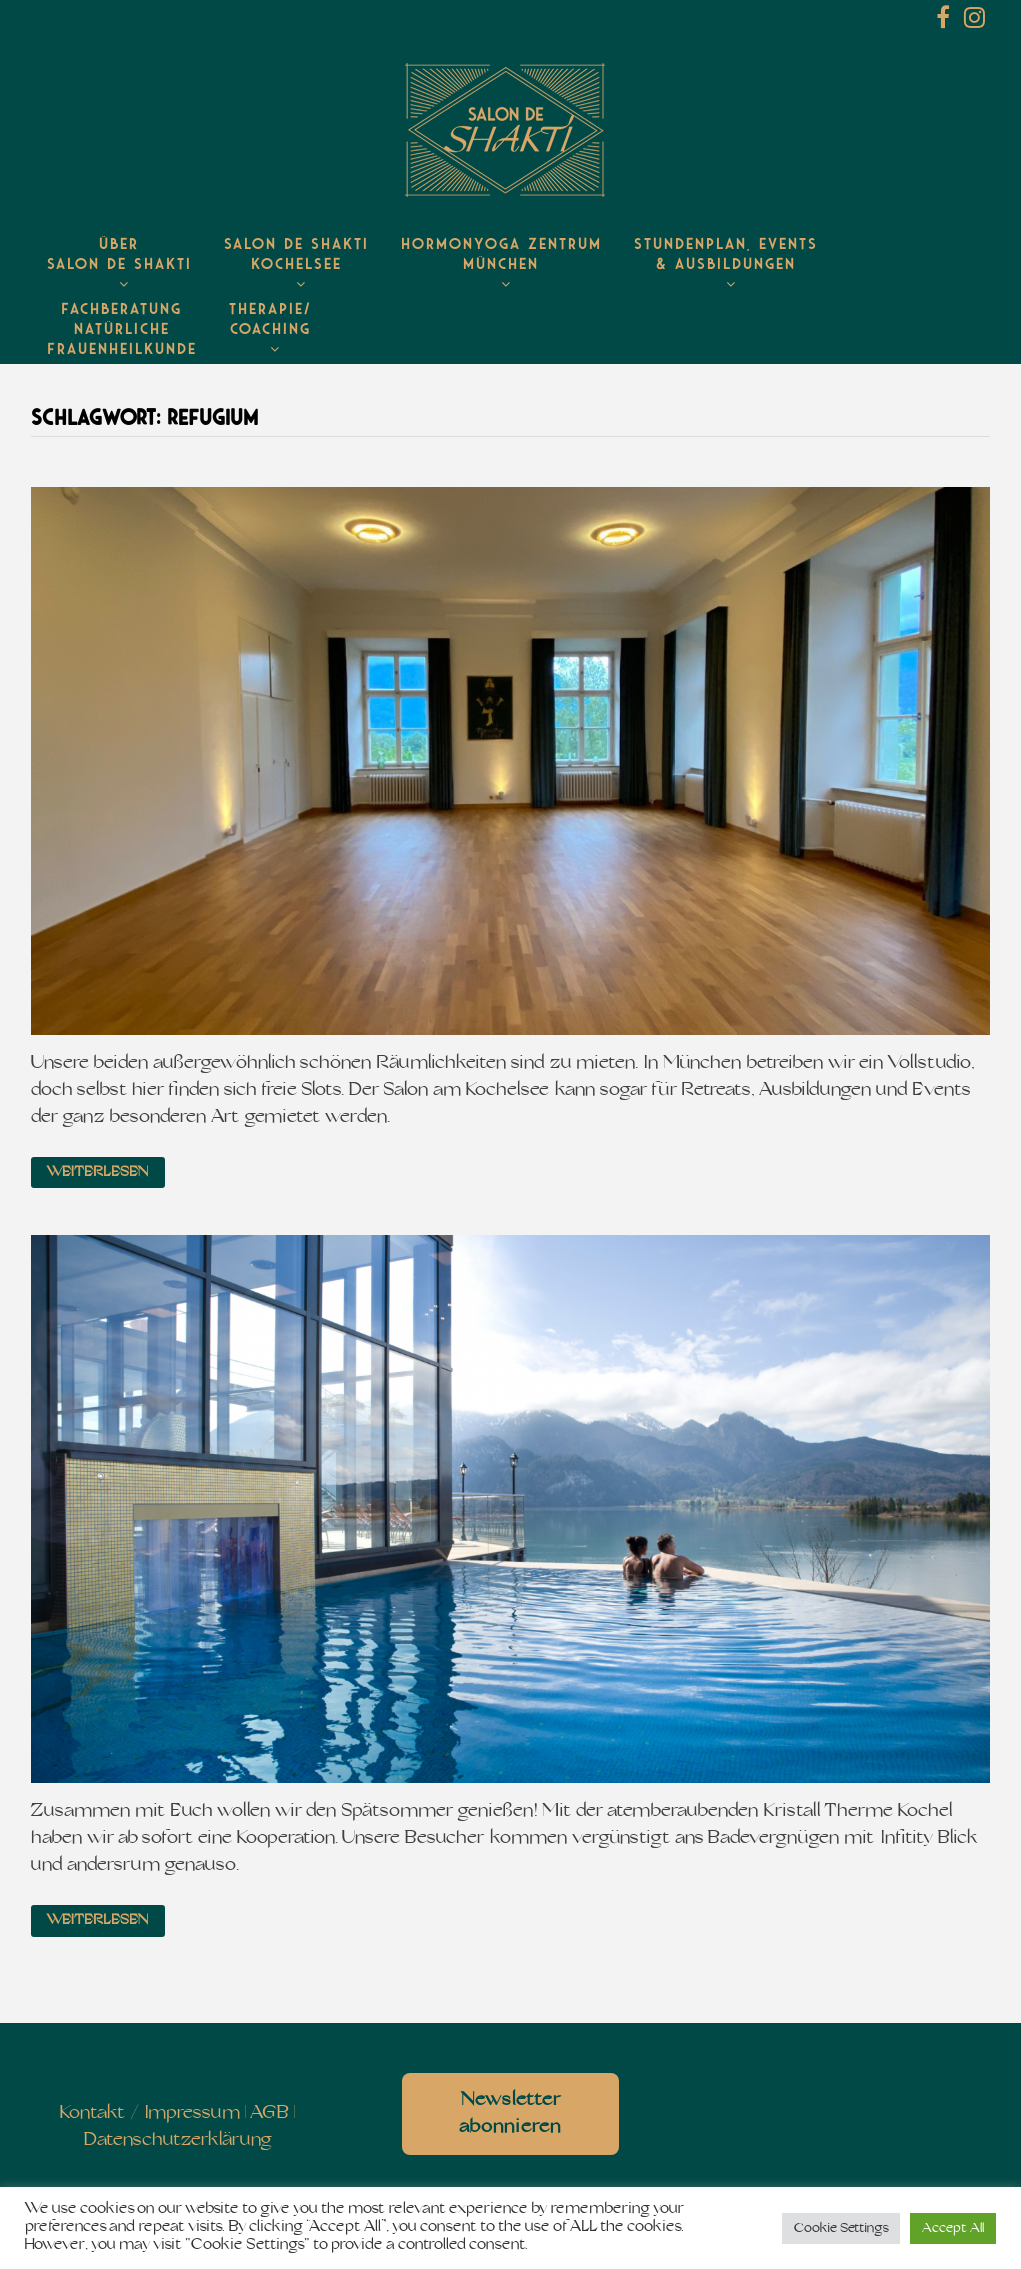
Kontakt (92, 2113)
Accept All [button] (953, 2228)
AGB (269, 2113)
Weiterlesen (97, 1172)
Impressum (192, 2113)
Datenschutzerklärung (177, 2140)
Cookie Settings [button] (841, 2228)
